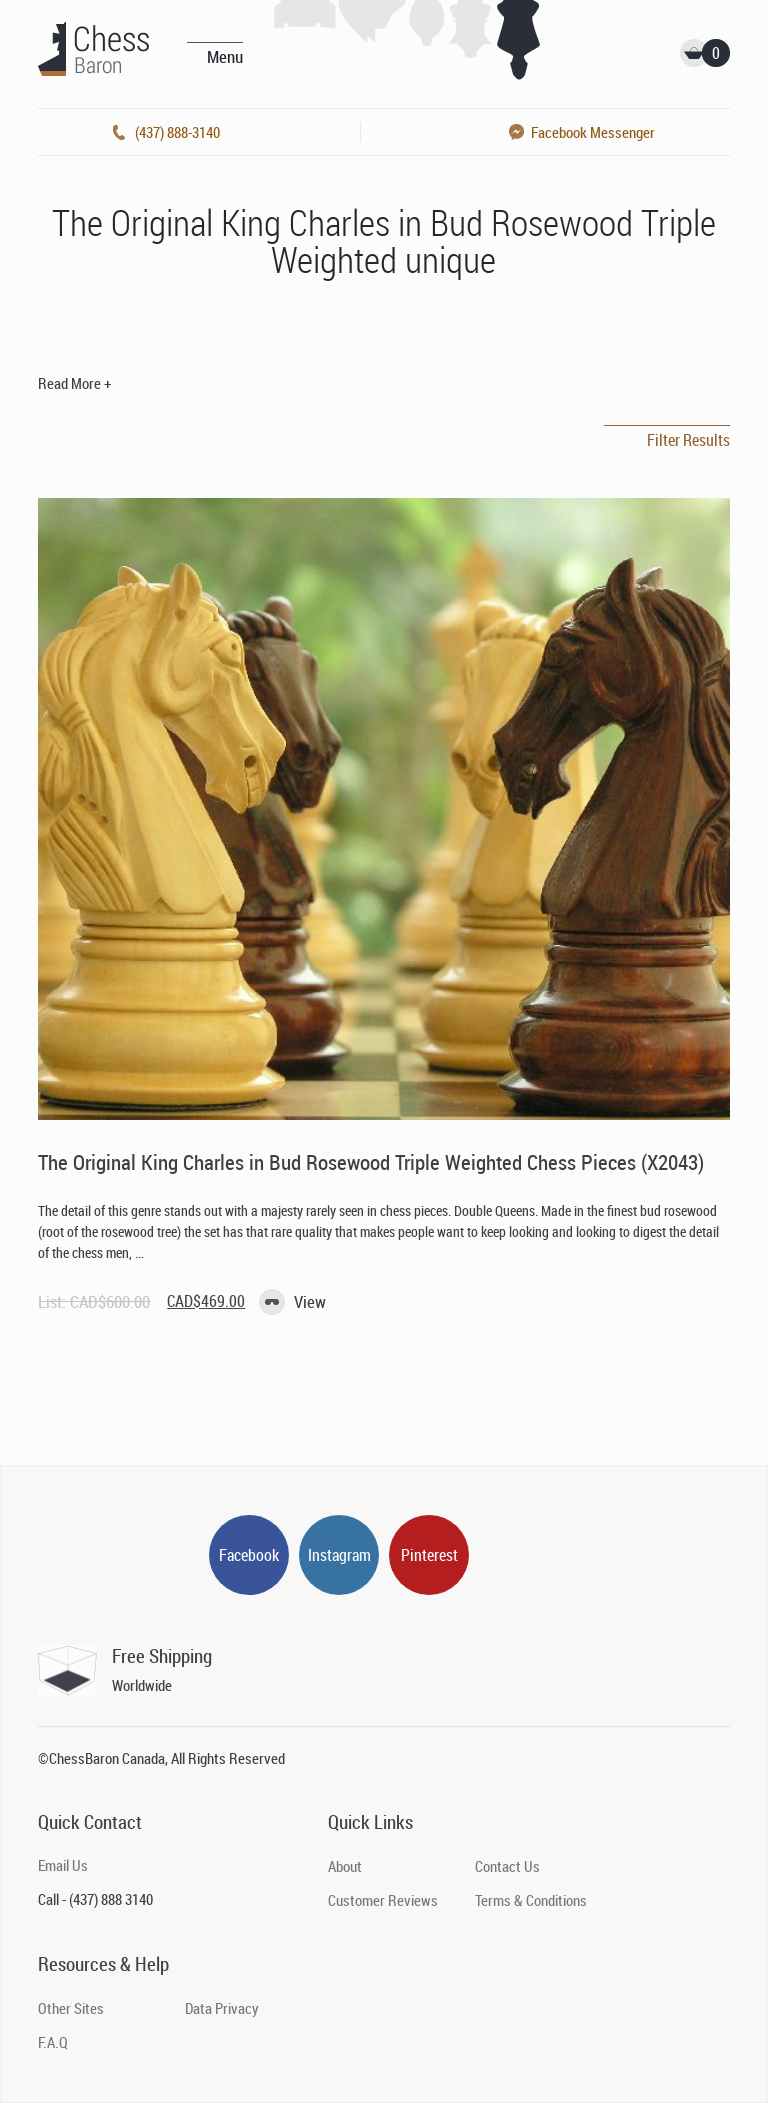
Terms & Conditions (531, 1900)
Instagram (339, 1555)
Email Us (63, 1865)
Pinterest (429, 1555)
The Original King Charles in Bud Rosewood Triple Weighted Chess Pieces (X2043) (371, 1162)
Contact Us (507, 1866)
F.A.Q (53, 2042)
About (345, 1866)
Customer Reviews (383, 1900)
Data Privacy (222, 2008)
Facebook (249, 1555)
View (310, 1301)
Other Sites (71, 2008)
